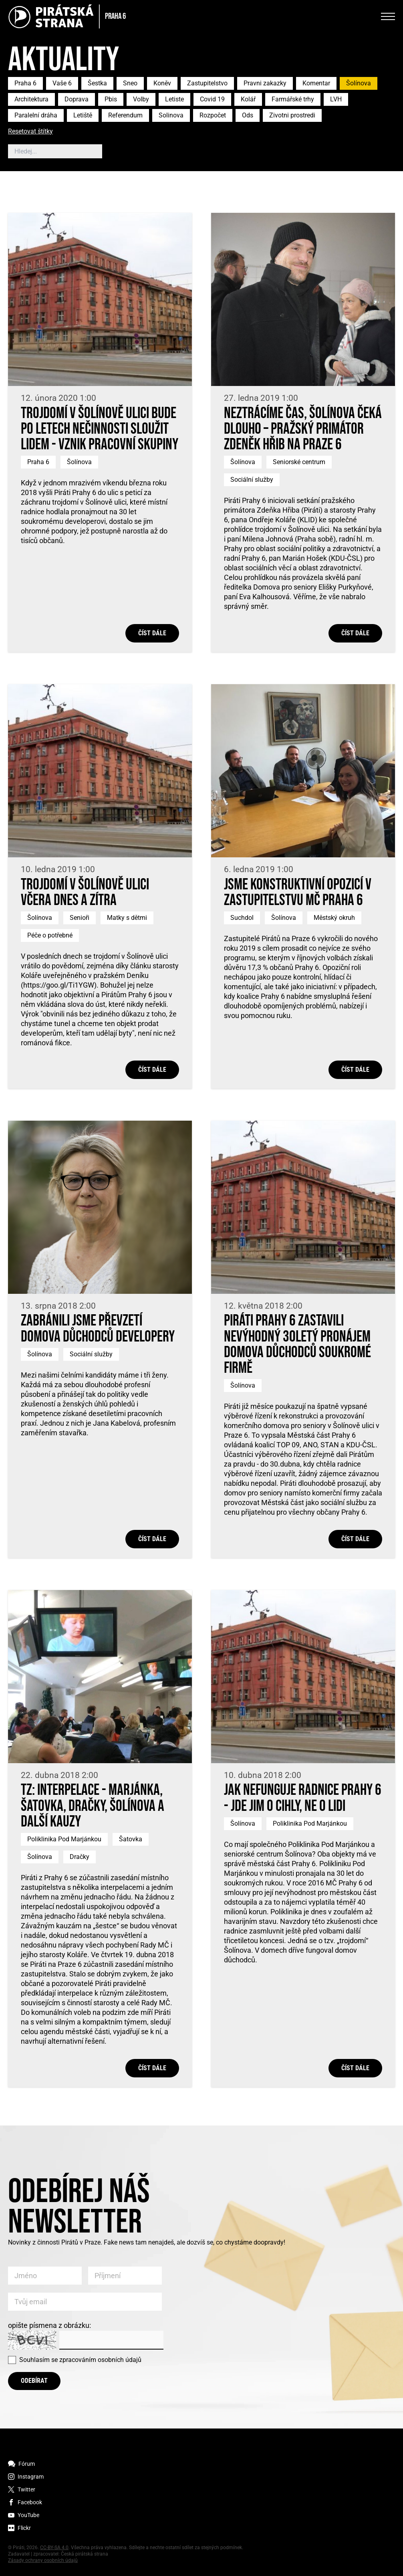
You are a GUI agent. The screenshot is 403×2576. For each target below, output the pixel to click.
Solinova (171, 115)
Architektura (31, 99)
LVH (336, 99)
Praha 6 (25, 83)
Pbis (111, 99)
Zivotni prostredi (292, 115)
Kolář (248, 99)
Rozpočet (212, 115)
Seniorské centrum (299, 462)
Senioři (79, 917)
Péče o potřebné (50, 935)
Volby (141, 99)
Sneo (130, 83)
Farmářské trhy (293, 99)
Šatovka (130, 1839)
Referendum (125, 115)
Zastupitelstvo (207, 83)
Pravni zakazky (265, 83)
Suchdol (242, 917)
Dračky (79, 1857)
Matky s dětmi (127, 917)
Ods (247, 115)
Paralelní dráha (35, 115)
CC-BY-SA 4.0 (54, 2547)
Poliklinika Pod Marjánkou (64, 1839)
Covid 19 (212, 99)
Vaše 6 (62, 83)
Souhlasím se (80, 2360)
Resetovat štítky (30, 131)
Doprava (76, 99)
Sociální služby (251, 479)
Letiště (82, 115)
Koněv (162, 83)
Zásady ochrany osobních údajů (43, 2560)
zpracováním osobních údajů (100, 2360)
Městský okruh (334, 917)
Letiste (174, 99)
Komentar (316, 83)
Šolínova (358, 83)
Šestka (97, 83)
